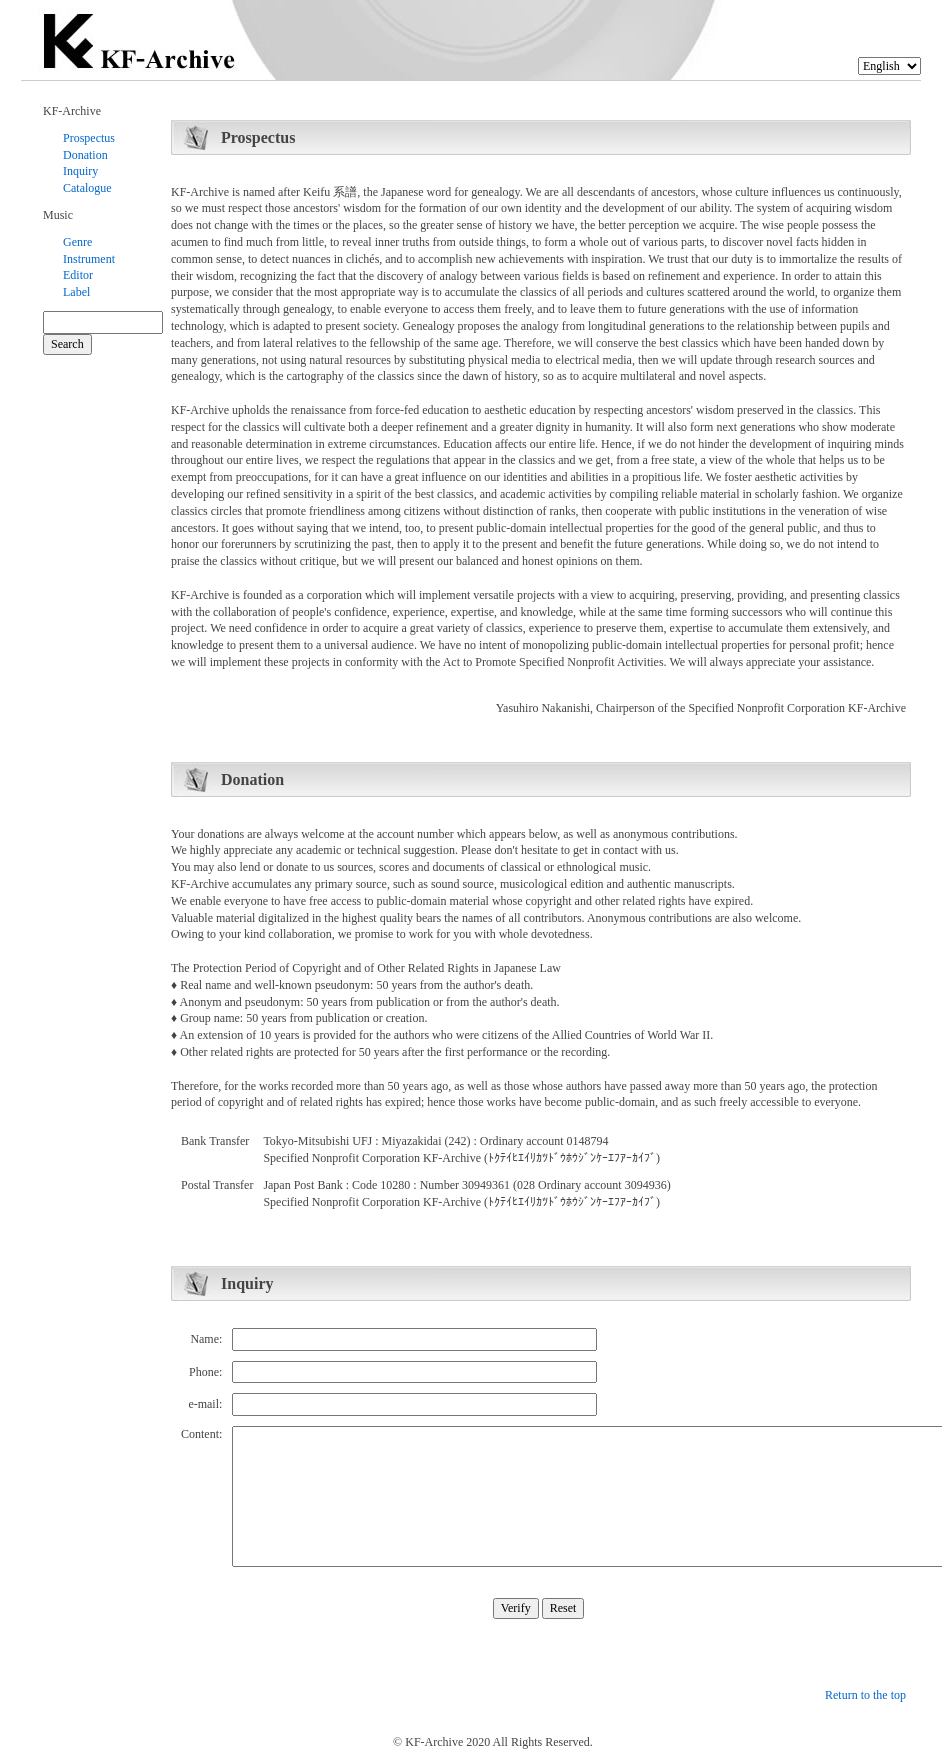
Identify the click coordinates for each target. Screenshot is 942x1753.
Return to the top (865, 1695)
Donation (85, 155)
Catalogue (87, 188)
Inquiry (80, 171)
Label (76, 292)
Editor (78, 275)
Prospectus (89, 138)
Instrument (89, 259)
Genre (77, 242)
